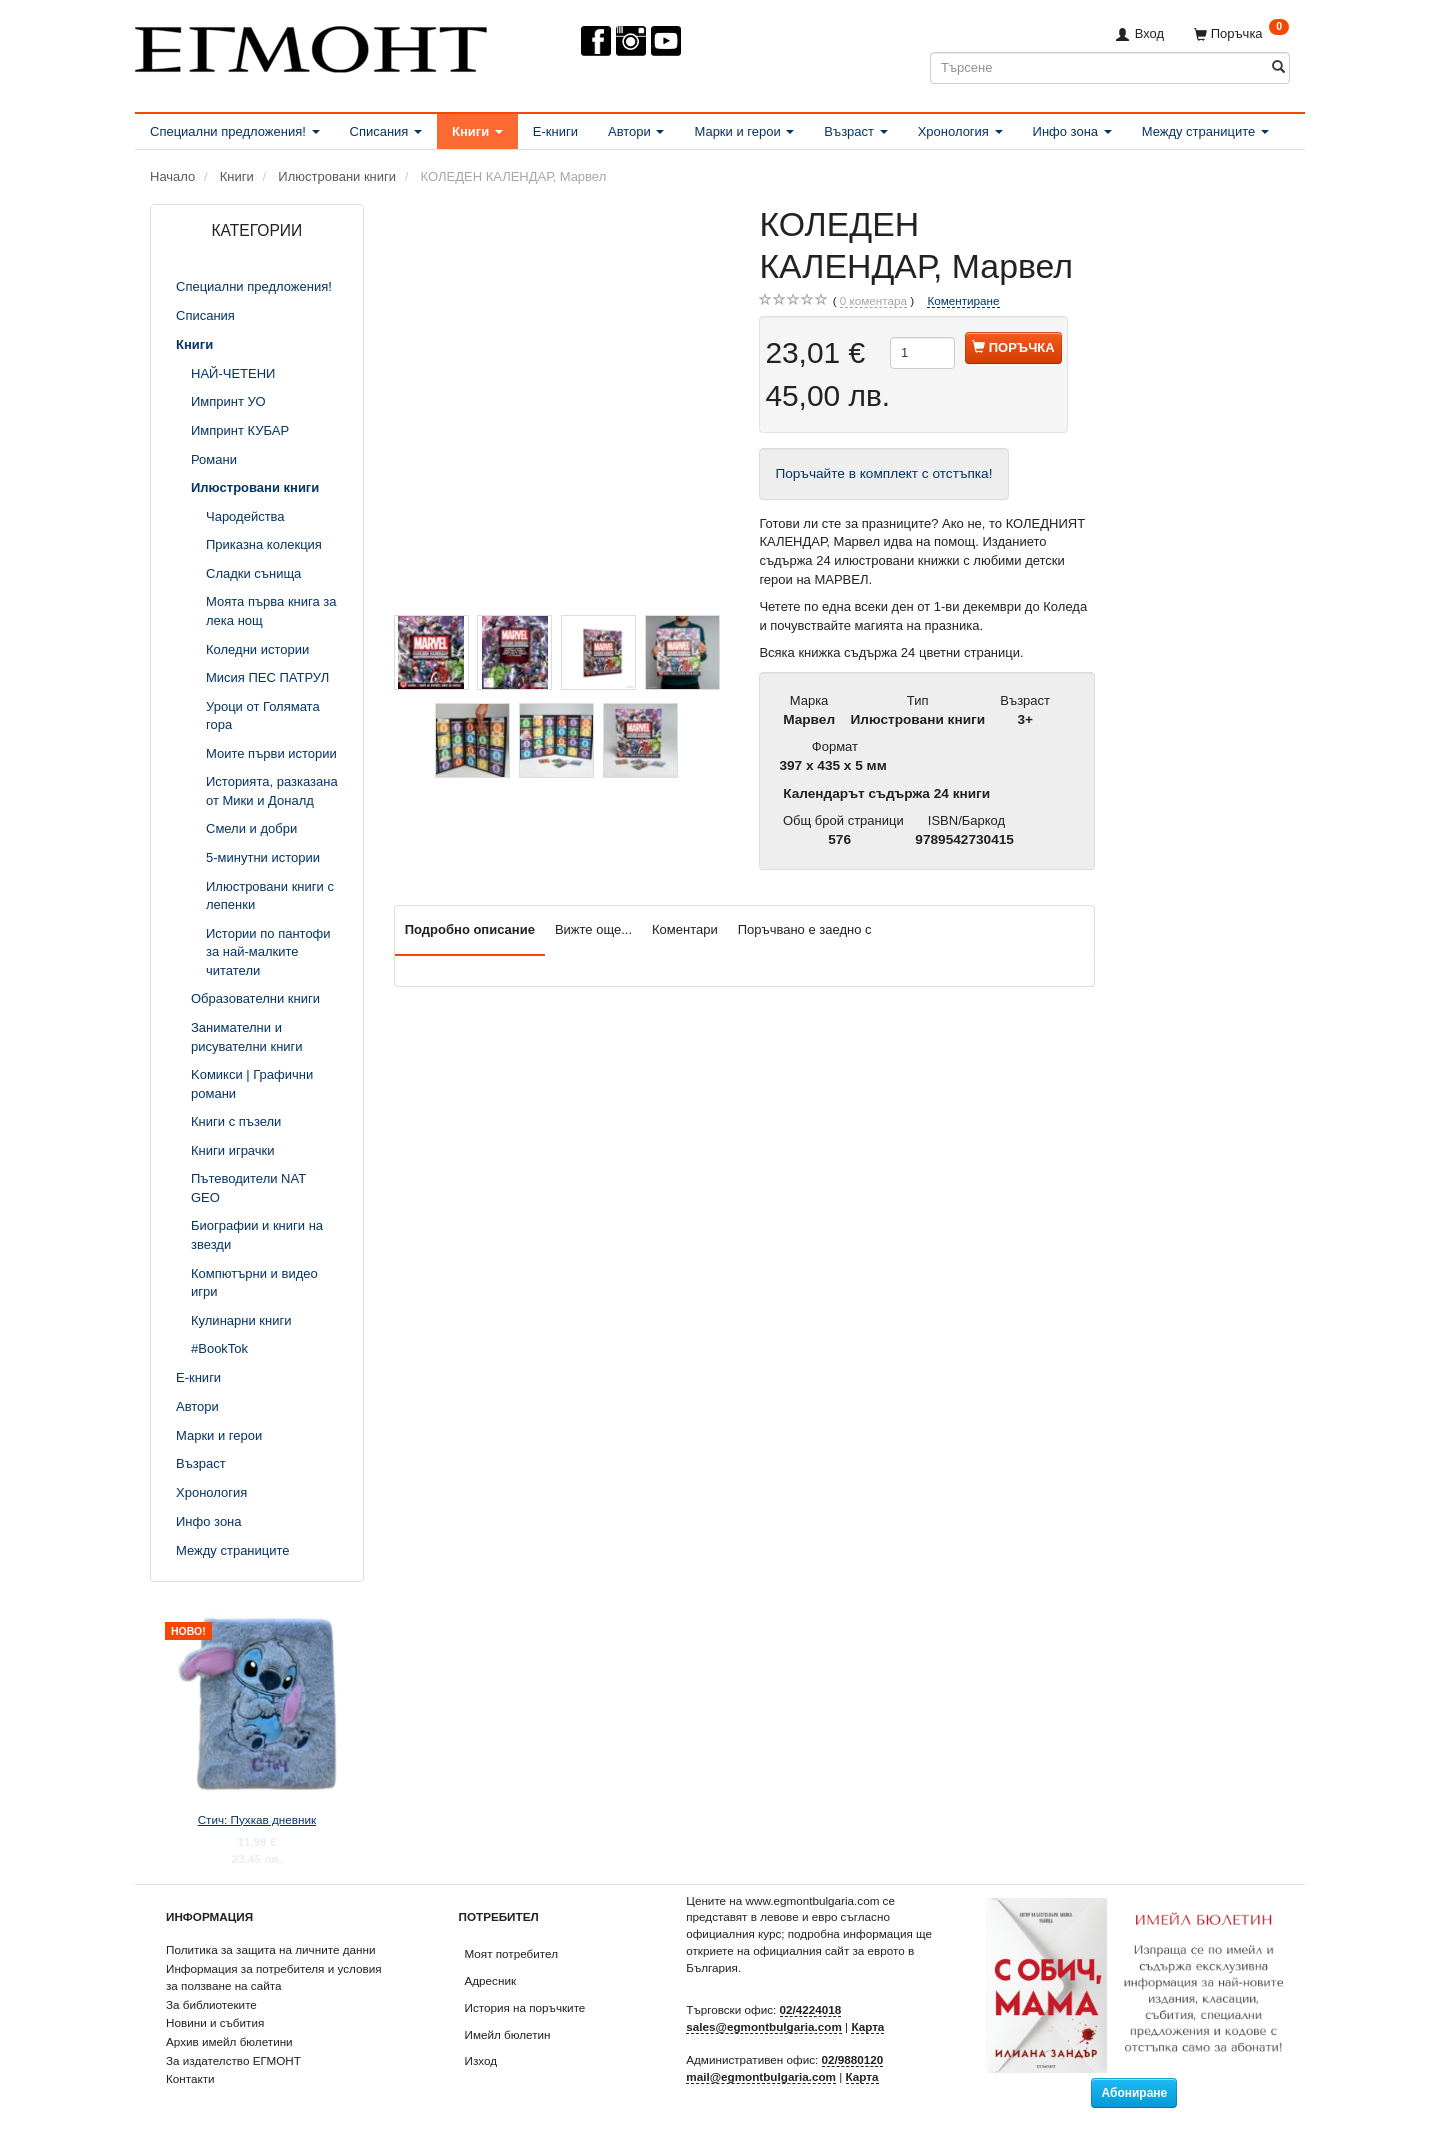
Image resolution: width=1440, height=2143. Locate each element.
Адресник (491, 1980)
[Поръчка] (1241, 33)
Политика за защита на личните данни (270, 1949)
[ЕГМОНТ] (311, 45)
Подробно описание (470, 929)
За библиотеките (211, 2004)
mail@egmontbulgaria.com (761, 2076)
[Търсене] (1278, 67)
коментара (873, 301)
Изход (481, 2060)
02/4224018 (811, 2009)
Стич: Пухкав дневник (257, 1819)
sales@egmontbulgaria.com (764, 2026)
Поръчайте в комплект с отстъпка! (883, 473)
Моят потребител (511, 1953)
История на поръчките (525, 2007)
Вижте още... (593, 929)
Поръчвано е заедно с (805, 929)
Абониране (1134, 2093)
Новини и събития (215, 2022)
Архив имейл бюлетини (229, 2041)
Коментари (685, 929)
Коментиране (963, 300)
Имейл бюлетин (508, 2034)
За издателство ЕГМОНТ (233, 2060)
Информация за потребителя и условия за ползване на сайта (274, 1977)
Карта (867, 2026)
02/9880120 (853, 2059)
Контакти (190, 2078)
